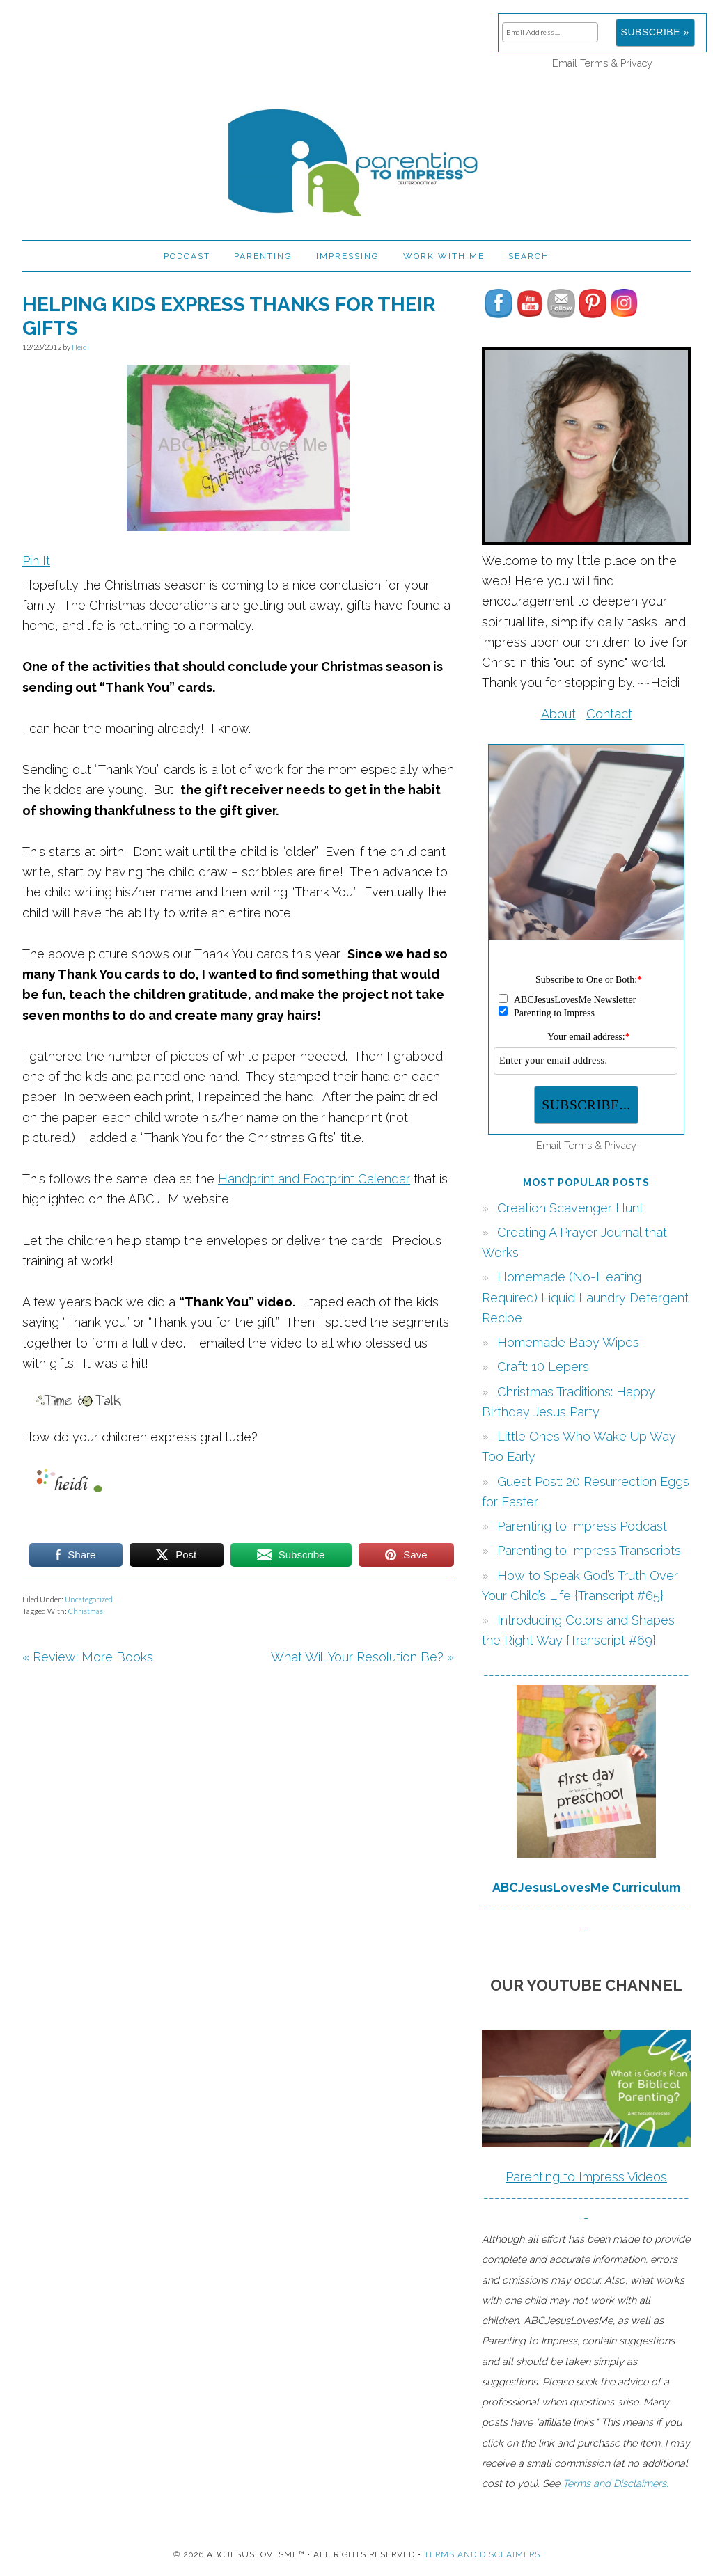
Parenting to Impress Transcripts (589, 1550)
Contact (609, 713)
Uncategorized (89, 1599)
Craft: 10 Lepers (543, 1366)
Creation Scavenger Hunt (570, 1208)
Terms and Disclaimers (482, 2554)
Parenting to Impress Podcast (582, 1526)
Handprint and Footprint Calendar (314, 1178)
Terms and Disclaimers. (615, 2483)
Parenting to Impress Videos (586, 2177)
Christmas (85, 1610)
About (558, 713)
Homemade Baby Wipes (568, 1342)
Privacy (636, 63)
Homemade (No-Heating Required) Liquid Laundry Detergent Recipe (585, 1297)
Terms (594, 63)
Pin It (36, 560)
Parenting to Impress (356, 157)
